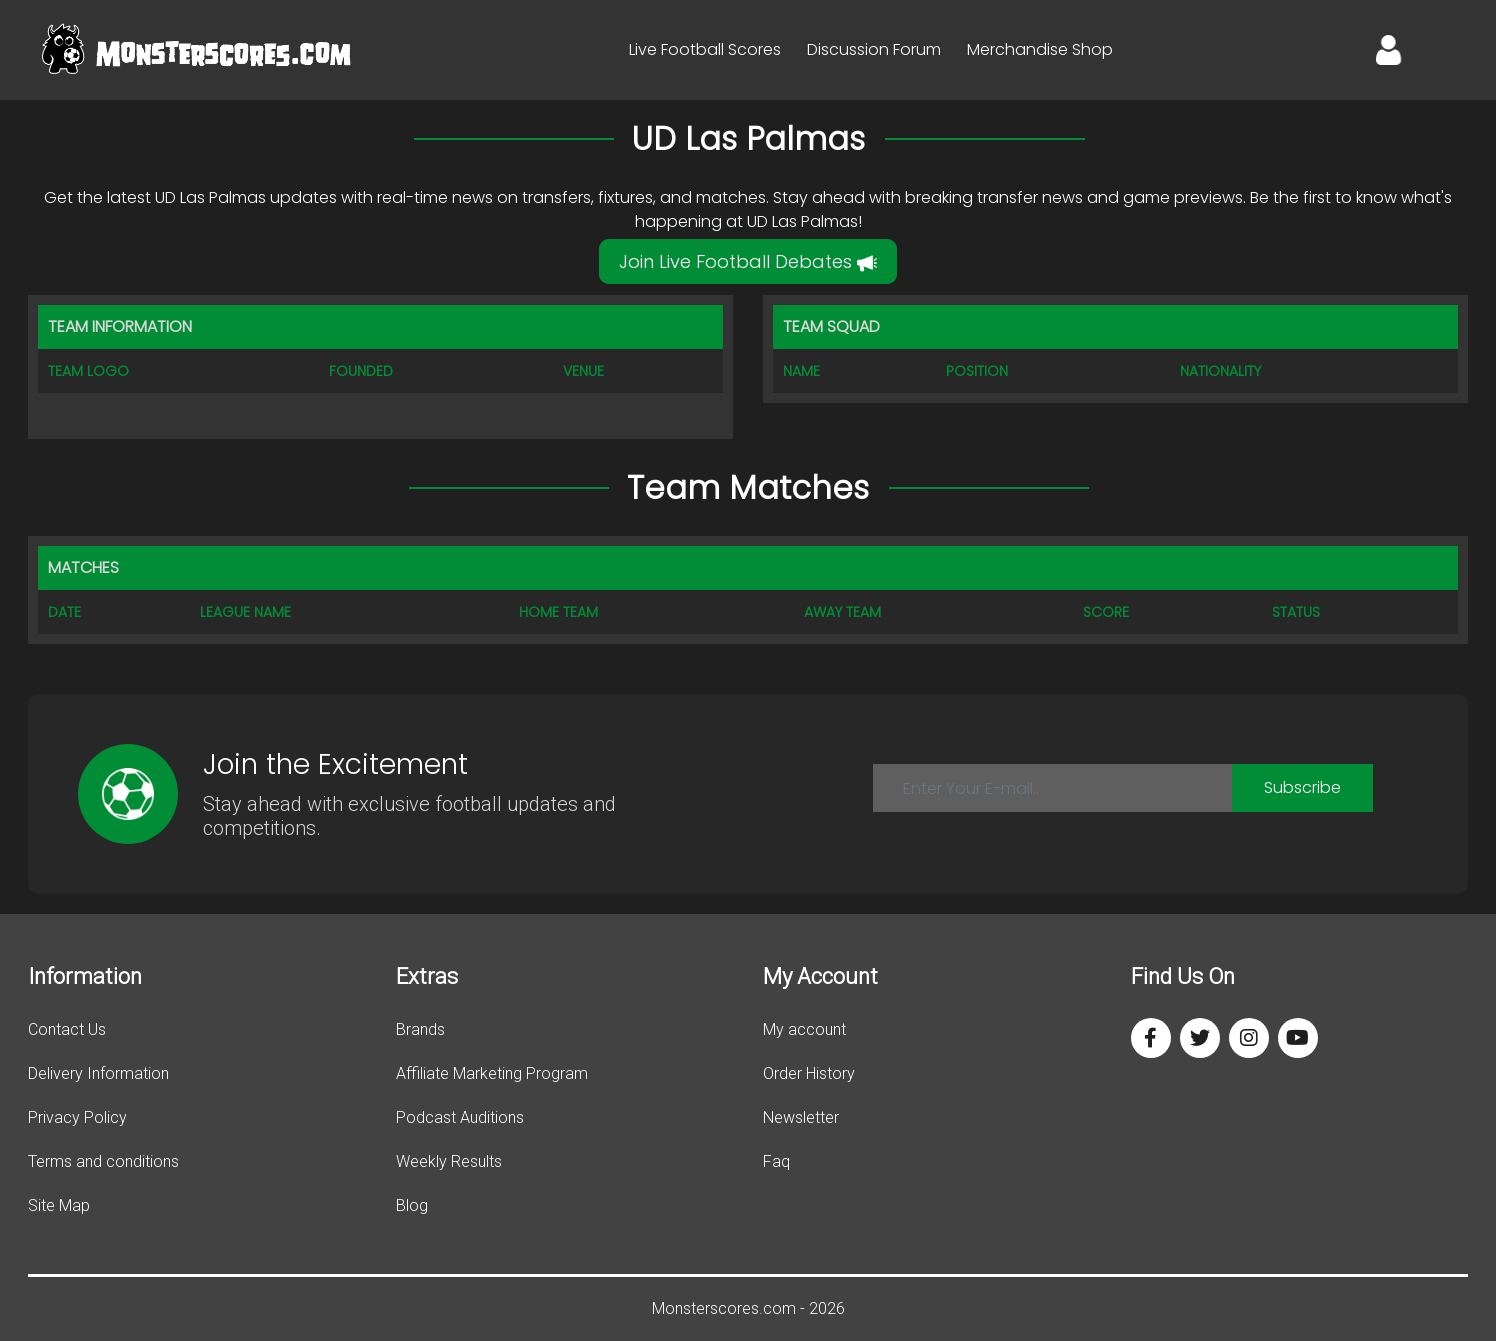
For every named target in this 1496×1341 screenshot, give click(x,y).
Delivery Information (98, 1073)
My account (804, 1029)
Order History (809, 1073)
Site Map (59, 1205)
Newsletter (801, 1117)
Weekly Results (449, 1161)
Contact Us (67, 1029)
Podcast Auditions (460, 1117)
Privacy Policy (77, 1117)
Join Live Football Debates (748, 261)
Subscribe (1302, 787)
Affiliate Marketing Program (492, 1073)
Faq (776, 1161)
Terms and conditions (103, 1161)
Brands (420, 1029)
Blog (412, 1205)
